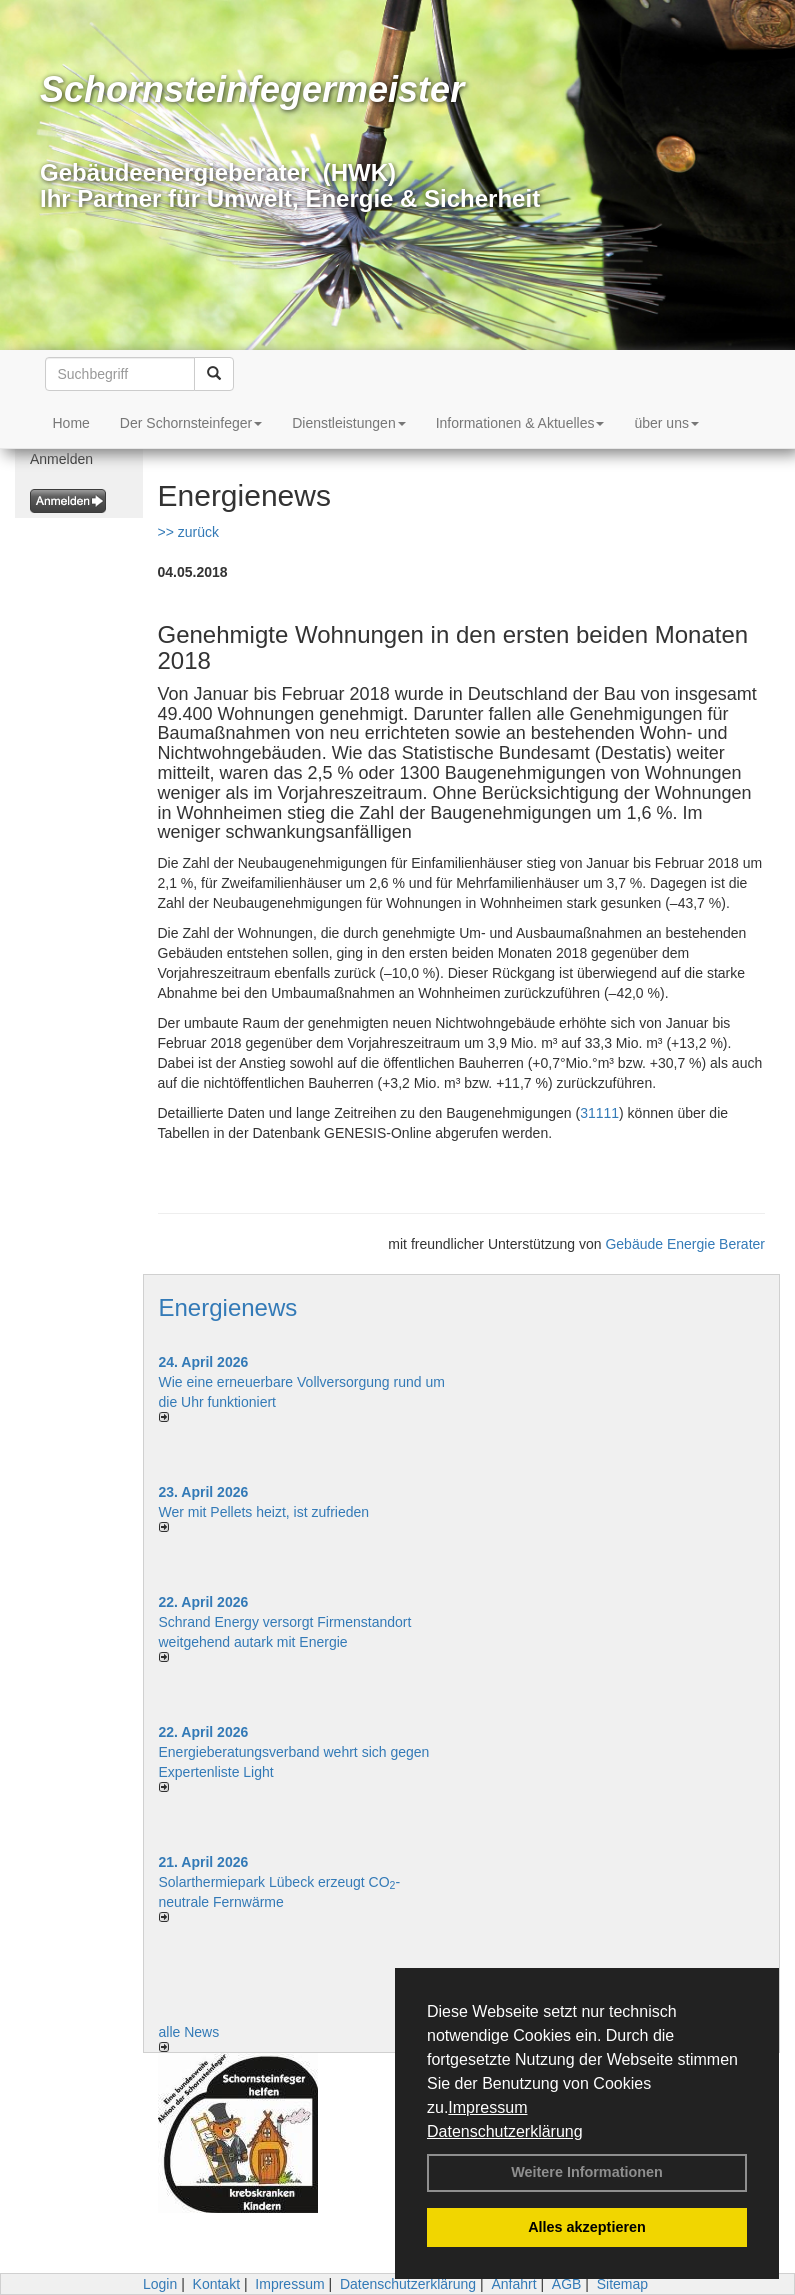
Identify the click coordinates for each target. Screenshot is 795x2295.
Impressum (487, 2107)
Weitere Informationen (587, 2172)
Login (160, 2284)
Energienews (228, 1307)
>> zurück (188, 532)
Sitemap (622, 2284)
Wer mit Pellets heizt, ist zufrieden (264, 1512)
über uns (666, 423)
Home (71, 423)
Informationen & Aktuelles (520, 423)
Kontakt (216, 2284)
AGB (567, 2284)
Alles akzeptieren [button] (587, 2227)
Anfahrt (513, 2284)
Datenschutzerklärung (505, 2131)
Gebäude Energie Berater (685, 1244)
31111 (599, 1113)
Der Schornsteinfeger (191, 423)
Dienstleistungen (349, 423)
